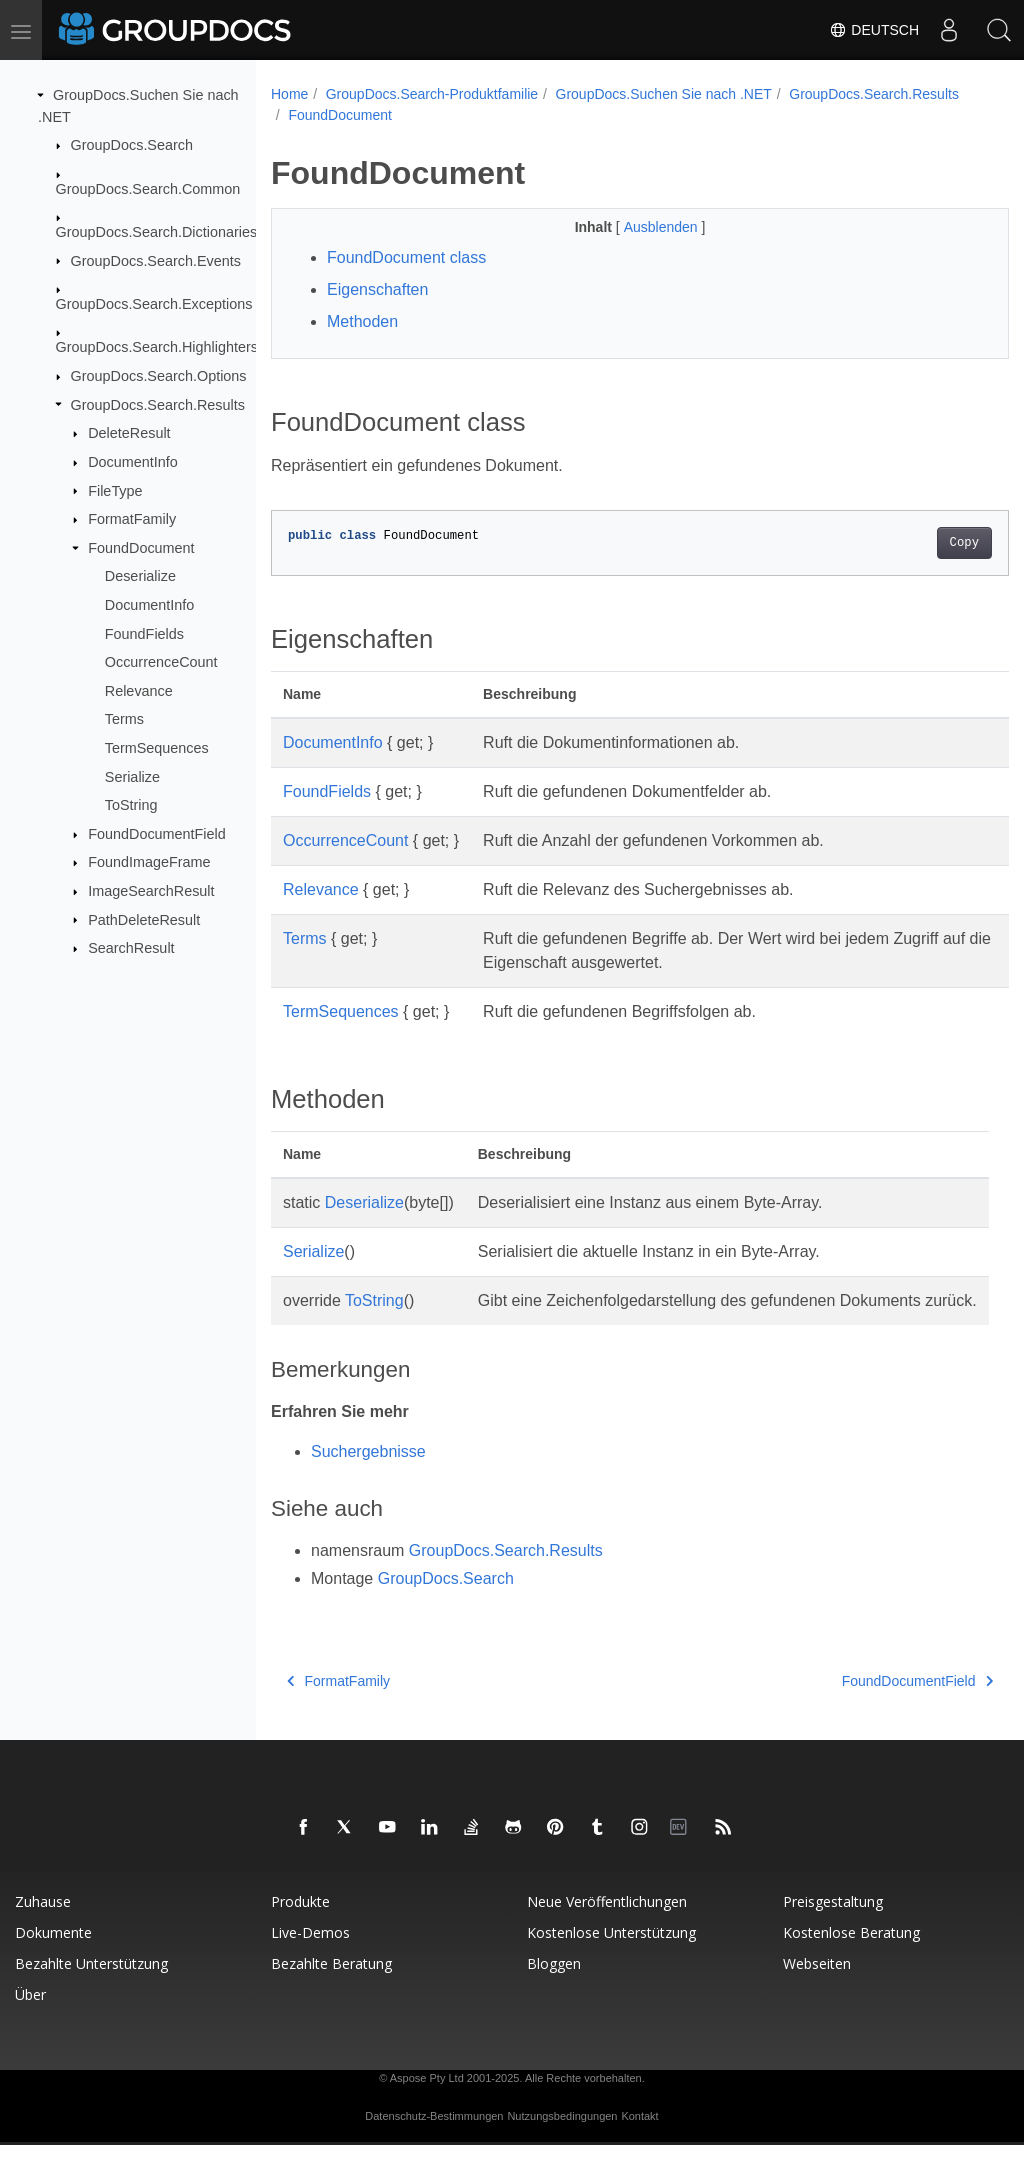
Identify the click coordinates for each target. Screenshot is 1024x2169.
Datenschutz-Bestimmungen (434, 2140)
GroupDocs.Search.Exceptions (154, 304)
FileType (115, 490)
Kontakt (639, 2140)
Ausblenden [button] (637, 227)
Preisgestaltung (833, 1925)
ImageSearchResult (151, 891)
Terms (124, 719)
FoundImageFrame (149, 862)
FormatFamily (132, 519)
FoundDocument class (406, 257)
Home (289, 94)
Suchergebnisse (368, 1475)
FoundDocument (141, 548)
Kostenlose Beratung (851, 1956)
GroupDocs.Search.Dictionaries (157, 232)
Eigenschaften (377, 289)
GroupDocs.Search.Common (148, 188)
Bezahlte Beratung (331, 1987)
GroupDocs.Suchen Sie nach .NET (664, 94)
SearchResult (131, 948)
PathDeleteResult (144, 919)
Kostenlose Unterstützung (611, 1956)
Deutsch (874, 30)
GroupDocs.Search (132, 145)
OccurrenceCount (161, 662)
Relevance (139, 691)
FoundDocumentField (157, 834)
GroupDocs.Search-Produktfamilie (432, 94)
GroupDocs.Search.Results (158, 404)
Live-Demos (310, 1956)
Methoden (362, 321)
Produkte (300, 1925)
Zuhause (43, 1925)
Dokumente (53, 1956)
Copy (912, 543)
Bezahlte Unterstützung (91, 1987)
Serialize (132, 776)
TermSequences (157, 748)
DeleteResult (129, 433)
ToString (131, 805)
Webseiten (817, 1987)
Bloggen (554, 1987)
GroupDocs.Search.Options (159, 376)
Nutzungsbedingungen (562, 2140)
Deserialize (140, 576)
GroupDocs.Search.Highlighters (157, 347)
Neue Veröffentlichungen (607, 1925)
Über (30, 2018)
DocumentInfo (133, 462)
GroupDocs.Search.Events (156, 260)
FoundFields (144, 633)
